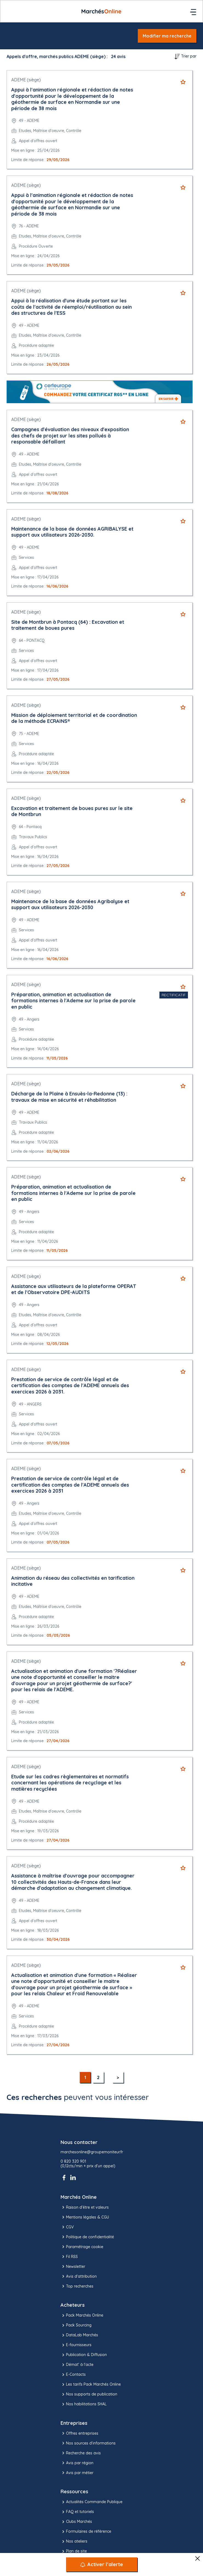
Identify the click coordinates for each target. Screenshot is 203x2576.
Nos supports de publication (89, 2394)
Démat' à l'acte (77, 2365)
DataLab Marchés (79, 2335)
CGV (67, 2227)
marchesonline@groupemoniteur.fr (92, 2152)
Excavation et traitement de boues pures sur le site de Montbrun (72, 811)
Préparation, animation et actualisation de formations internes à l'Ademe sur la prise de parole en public (73, 1000)
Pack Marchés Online (82, 2315)
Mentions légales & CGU (85, 2217)
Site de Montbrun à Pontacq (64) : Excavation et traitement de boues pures (67, 625)
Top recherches (77, 2286)
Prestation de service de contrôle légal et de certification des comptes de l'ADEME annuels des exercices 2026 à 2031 (70, 1484)
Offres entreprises (79, 2433)
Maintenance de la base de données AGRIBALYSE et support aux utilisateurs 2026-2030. (72, 532)
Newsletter (73, 2266)
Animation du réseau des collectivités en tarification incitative (73, 1581)
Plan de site (74, 2551)
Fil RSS (69, 2256)
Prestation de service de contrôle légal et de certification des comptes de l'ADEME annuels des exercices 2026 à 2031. (70, 1385)
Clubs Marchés (76, 2522)
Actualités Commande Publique (91, 2502)
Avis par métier (77, 2472)
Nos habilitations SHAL (84, 2404)
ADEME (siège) (26, 79)
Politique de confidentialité (87, 2237)
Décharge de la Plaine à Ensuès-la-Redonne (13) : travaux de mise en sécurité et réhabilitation (69, 1096)
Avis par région (77, 2463)
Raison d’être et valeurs (85, 2207)
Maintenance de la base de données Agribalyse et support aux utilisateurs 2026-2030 (70, 904)
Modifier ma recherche (167, 36)
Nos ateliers (74, 2541)
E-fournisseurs (76, 2345)
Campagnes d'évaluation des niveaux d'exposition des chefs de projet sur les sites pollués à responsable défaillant (70, 435)
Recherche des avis (81, 2453)
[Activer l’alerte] (101, 2564)
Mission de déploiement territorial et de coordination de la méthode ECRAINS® (74, 718)
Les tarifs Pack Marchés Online (91, 2384)
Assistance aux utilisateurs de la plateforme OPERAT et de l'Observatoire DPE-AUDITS (73, 1289)
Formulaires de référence (86, 2531)
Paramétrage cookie (82, 2246)
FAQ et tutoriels (77, 2512)
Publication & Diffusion (84, 2355)
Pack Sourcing (76, 2325)
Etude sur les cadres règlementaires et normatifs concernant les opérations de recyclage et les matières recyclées (70, 1782)
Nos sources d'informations (88, 2443)
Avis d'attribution (79, 2276)
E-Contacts (73, 2374)
